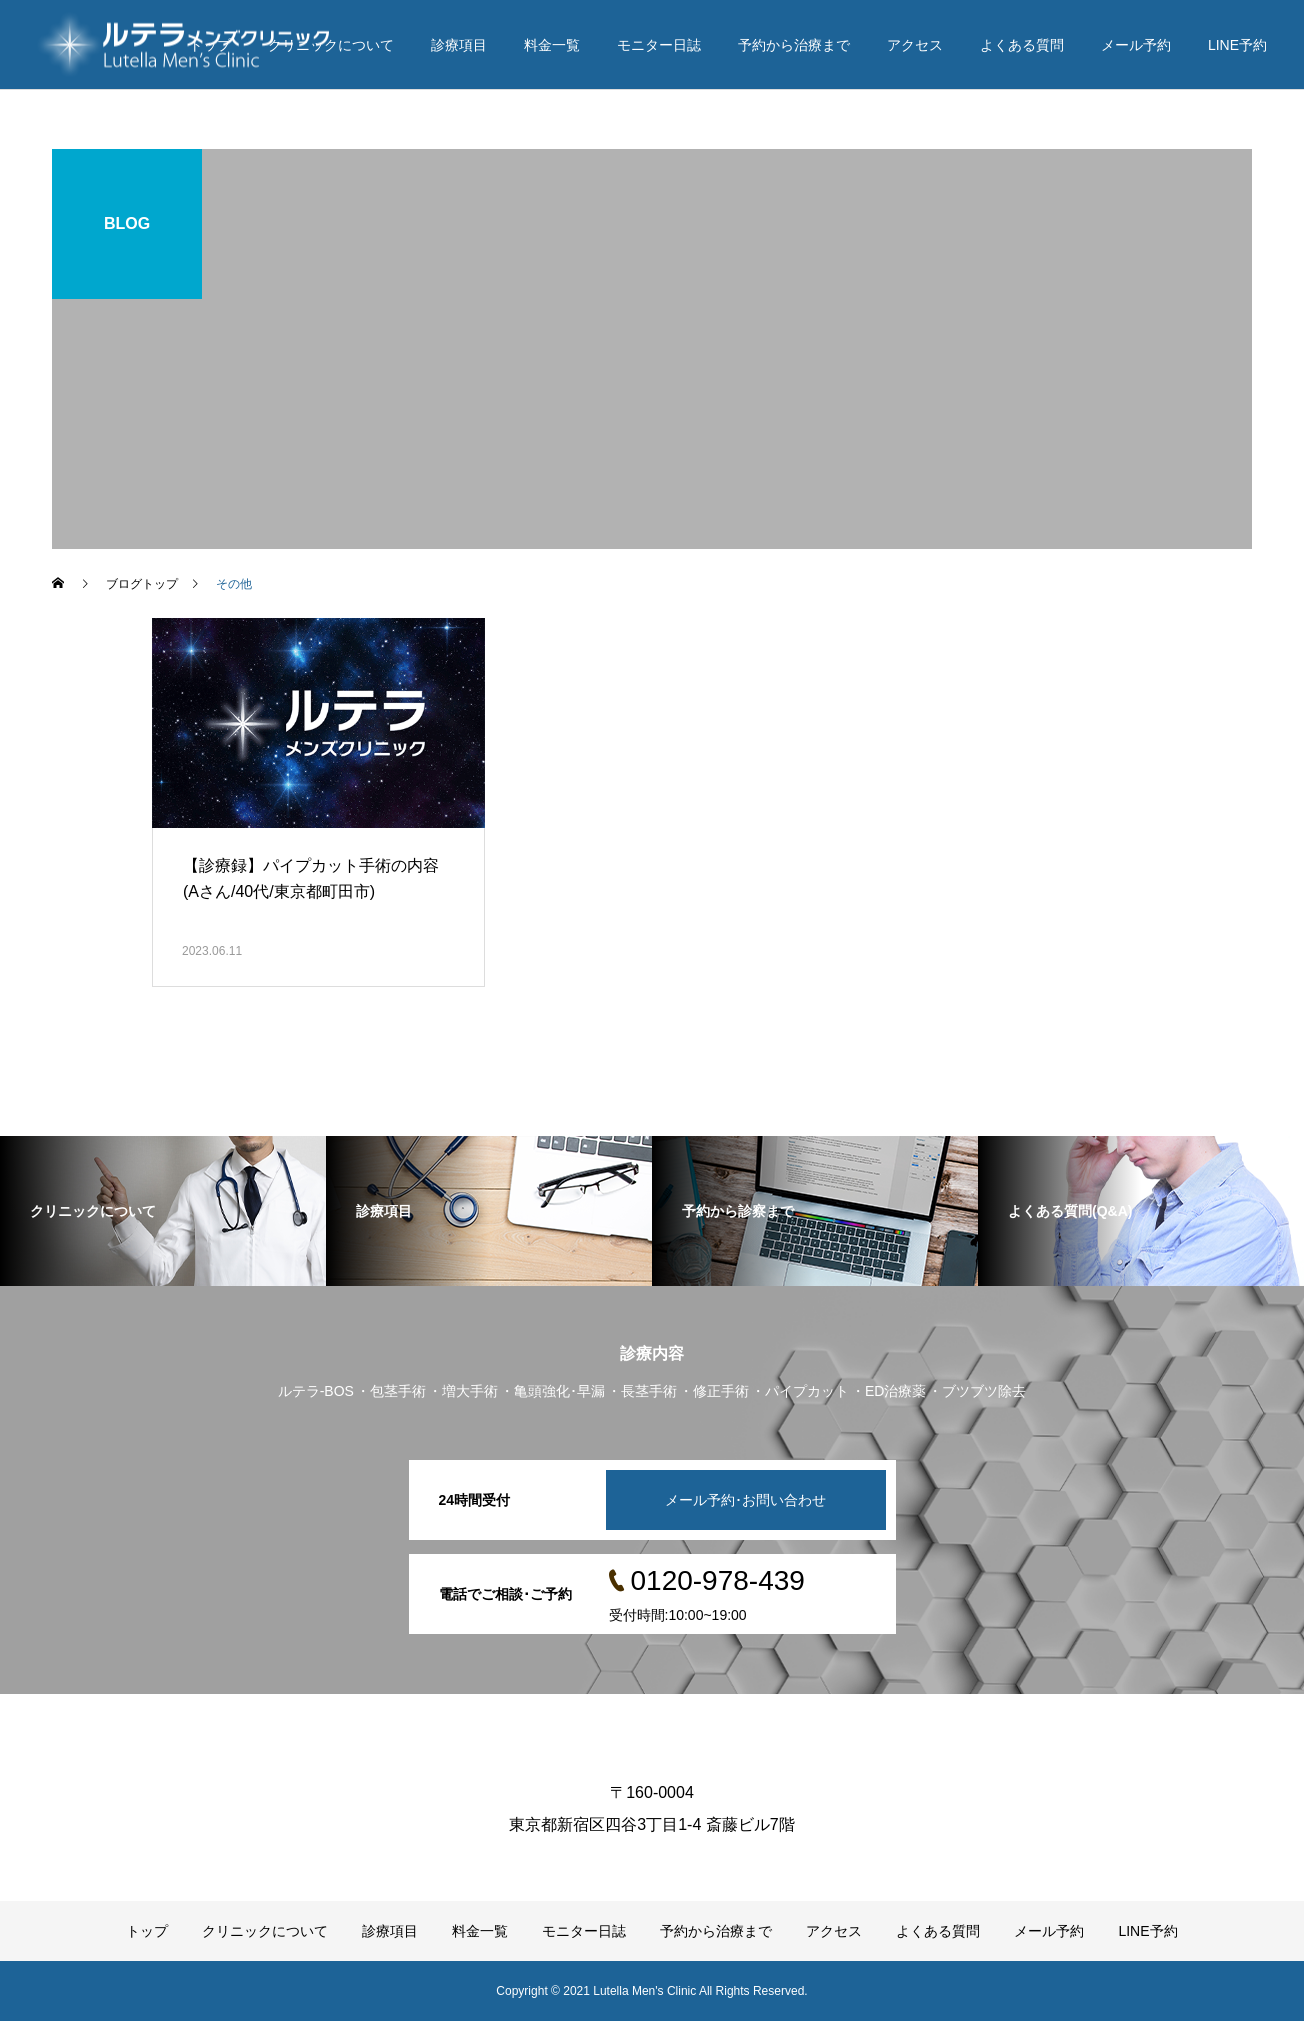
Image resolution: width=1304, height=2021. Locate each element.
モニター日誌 (659, 45)
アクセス (915, 45)
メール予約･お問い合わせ (745, 1500)
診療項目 (459, 45)
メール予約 (1136, 45)
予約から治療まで (794, 45)
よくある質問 (1022, 45)
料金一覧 (552, 45)
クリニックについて (331, 45)
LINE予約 (1237, 45)
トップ (210, 45)
